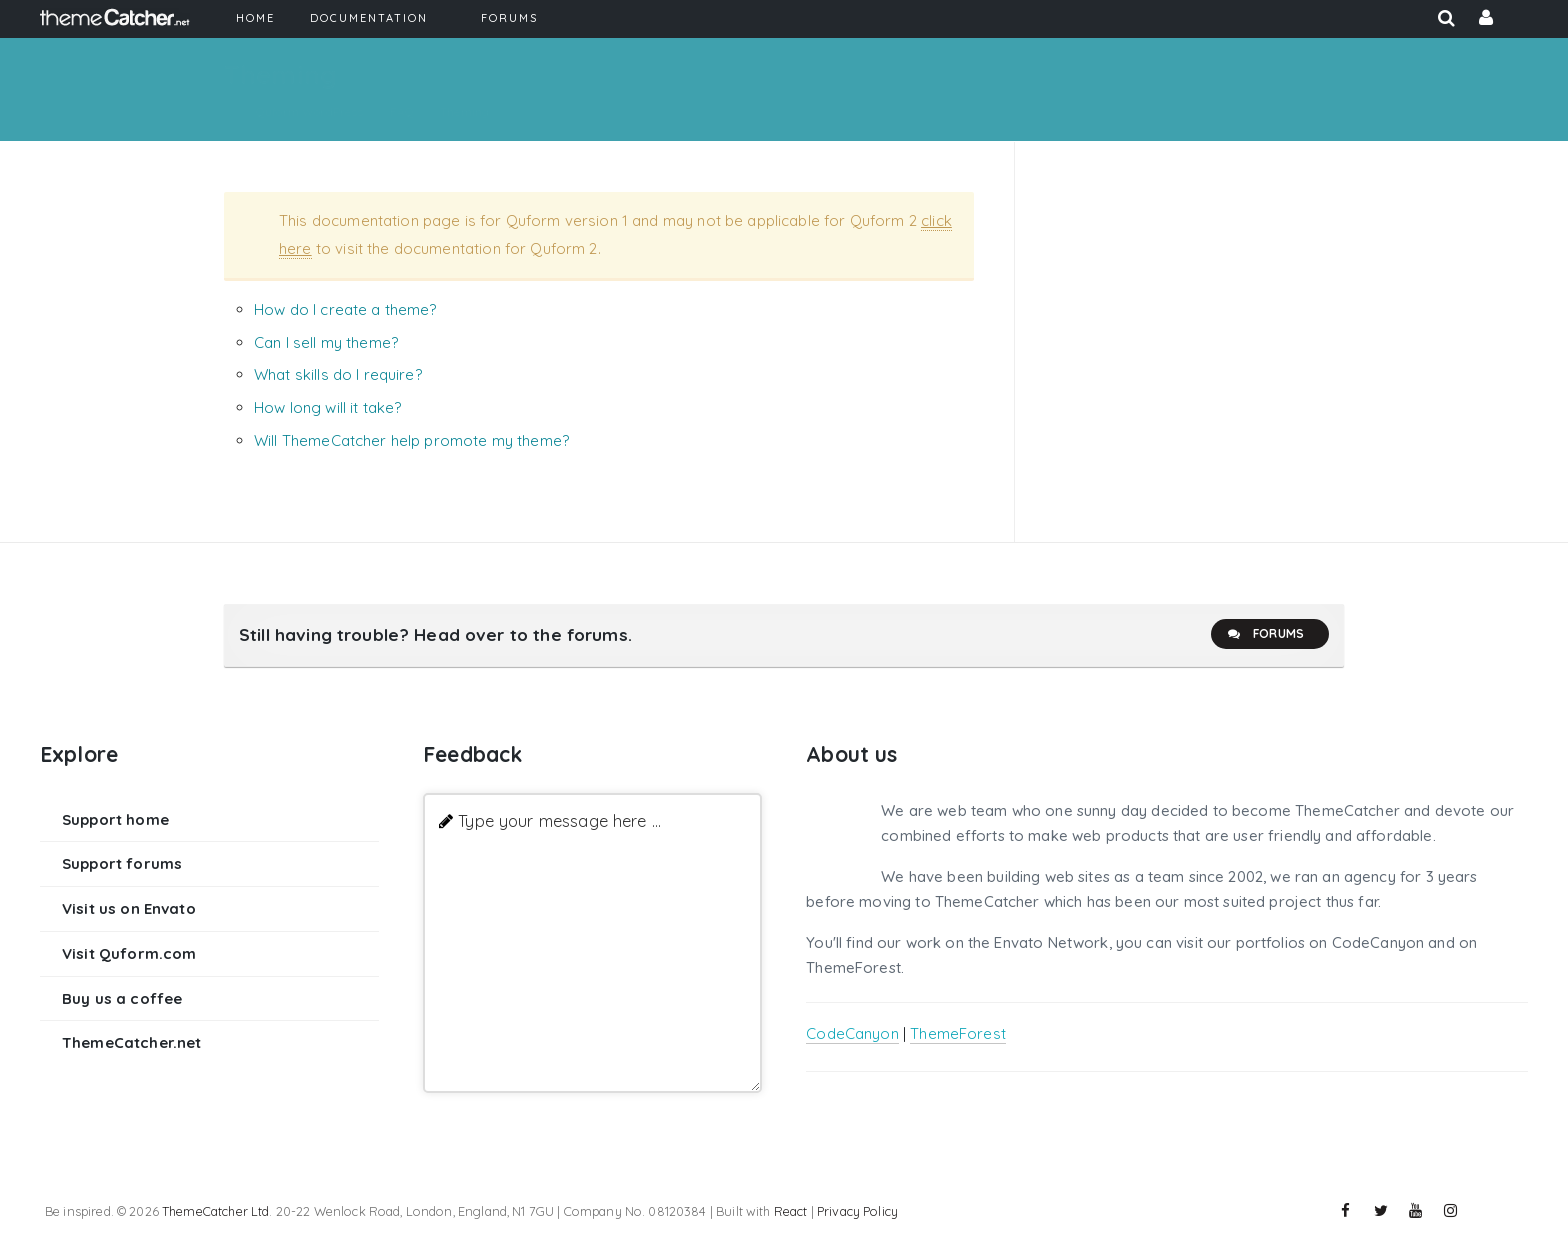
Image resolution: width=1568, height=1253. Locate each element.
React (791, 1211)
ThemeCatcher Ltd (215, 1211)
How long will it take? (327, 407)
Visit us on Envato (129, 908)
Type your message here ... (559, 820)
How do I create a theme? (345, 309)
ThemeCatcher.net (131, 1042)
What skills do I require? (338, 374)
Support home (115, 819)
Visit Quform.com (129, 953)
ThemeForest (958, 1033)
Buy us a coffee (122, 998)
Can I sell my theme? (326, 342)
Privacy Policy (857, 1211)
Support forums (122, 863)
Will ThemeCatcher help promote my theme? (411, 440)
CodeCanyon (852, 1033)
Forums (1265, 634)
